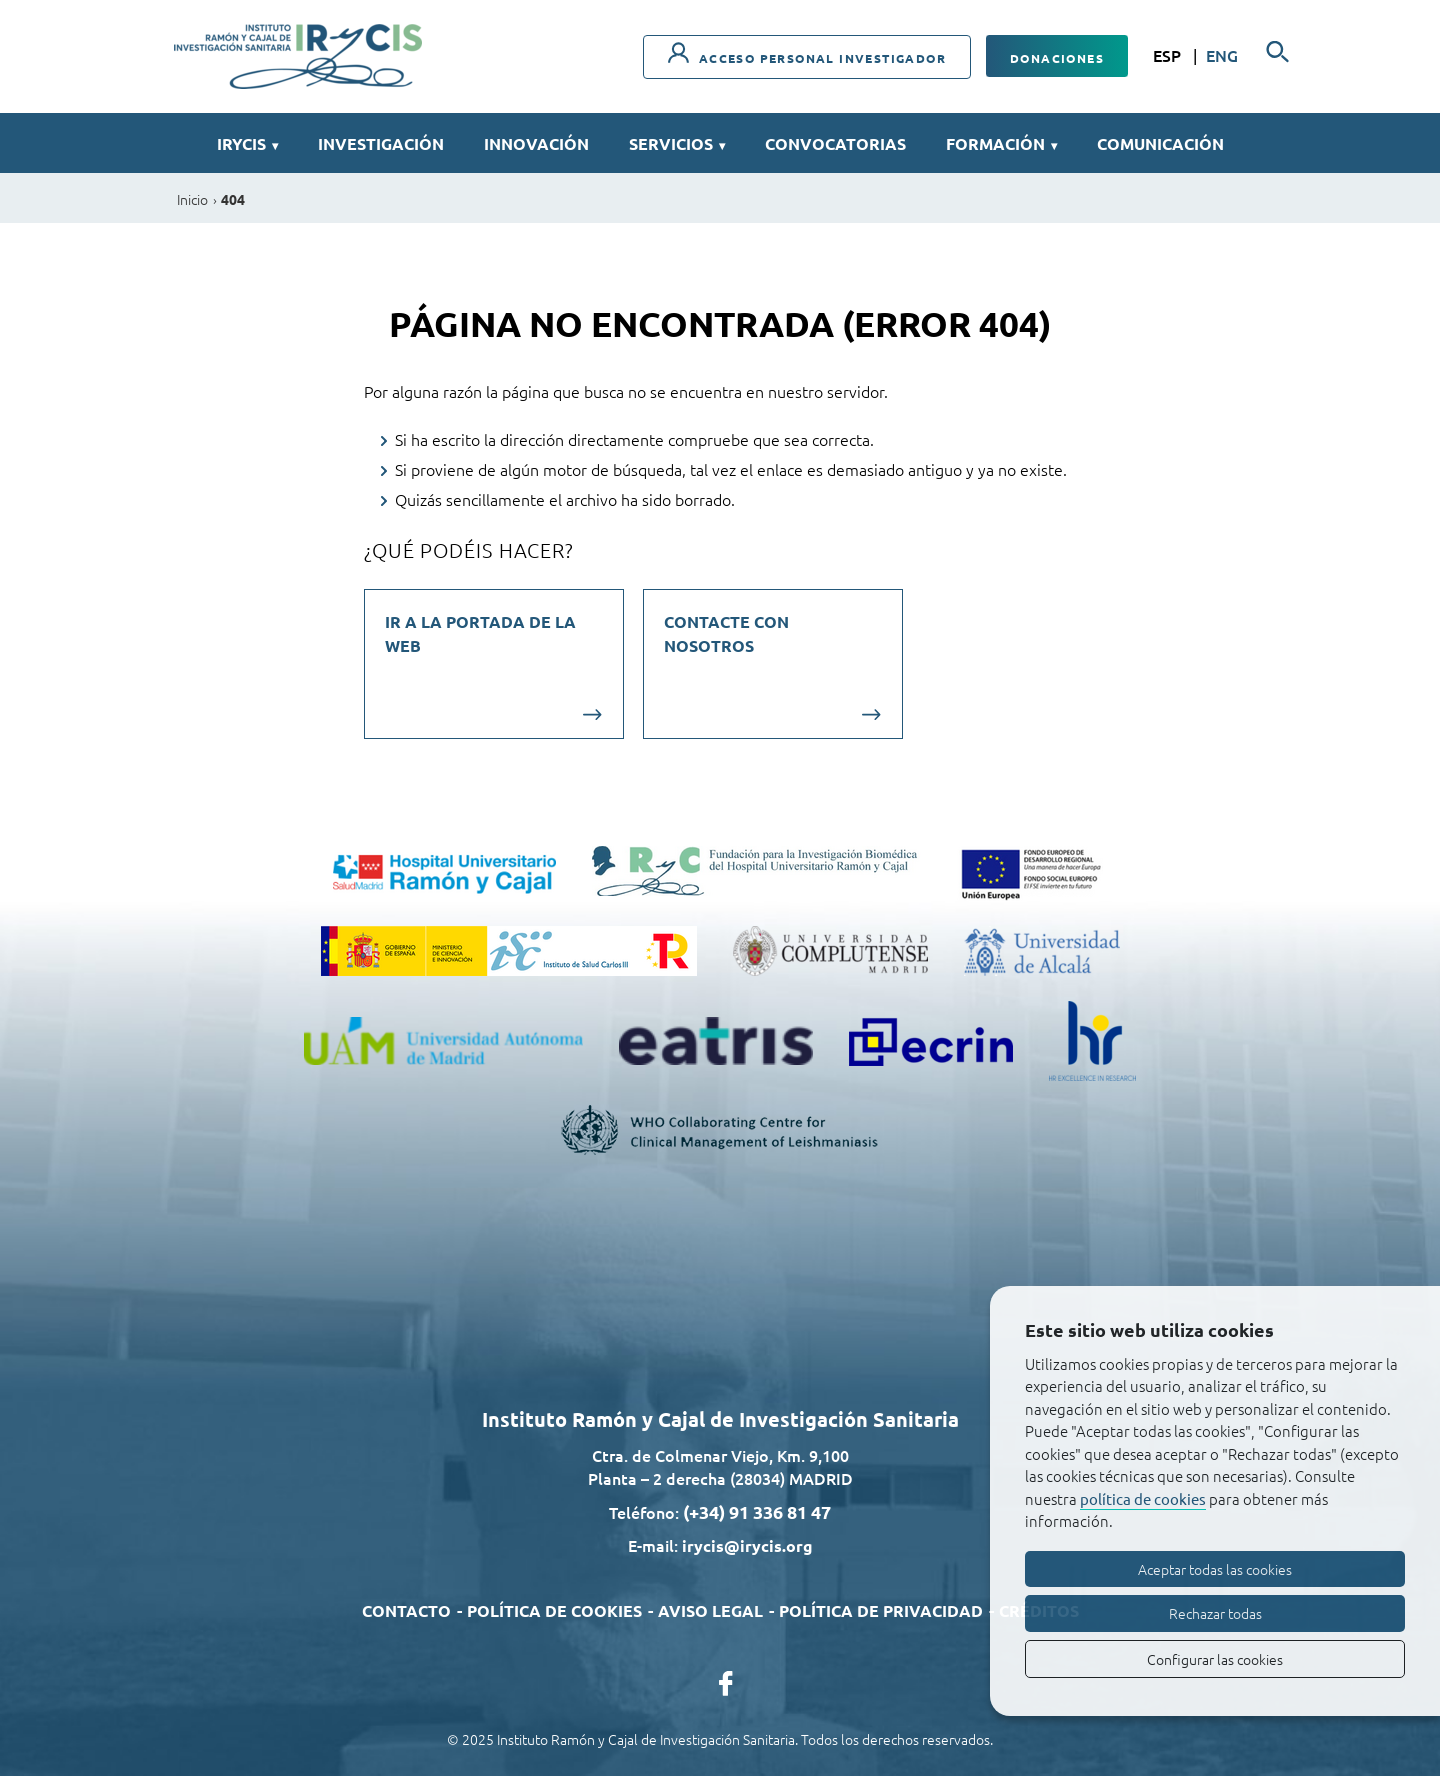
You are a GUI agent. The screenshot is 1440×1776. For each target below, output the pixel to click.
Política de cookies (554, 1610)
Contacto (406, 1610)
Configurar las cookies (1215, 1659)
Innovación (536, 143)
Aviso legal (710, 1610)
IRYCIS (247, 143)
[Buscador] (1278, 52)
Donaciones (1057, 58)
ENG (1222, 55)
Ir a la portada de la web (480, 633)
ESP (1169, 55)
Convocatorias (835, 143)
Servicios (677, 143)
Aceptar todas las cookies (1215, 1569)
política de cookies (1143, 1498)
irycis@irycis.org (747, 1545)
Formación (1001, 143)
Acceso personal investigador (807, 54)
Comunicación (1160, 143)
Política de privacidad (881, 1610)
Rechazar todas (1215, 1613)
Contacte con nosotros (726, 633)
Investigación (381, 143)
